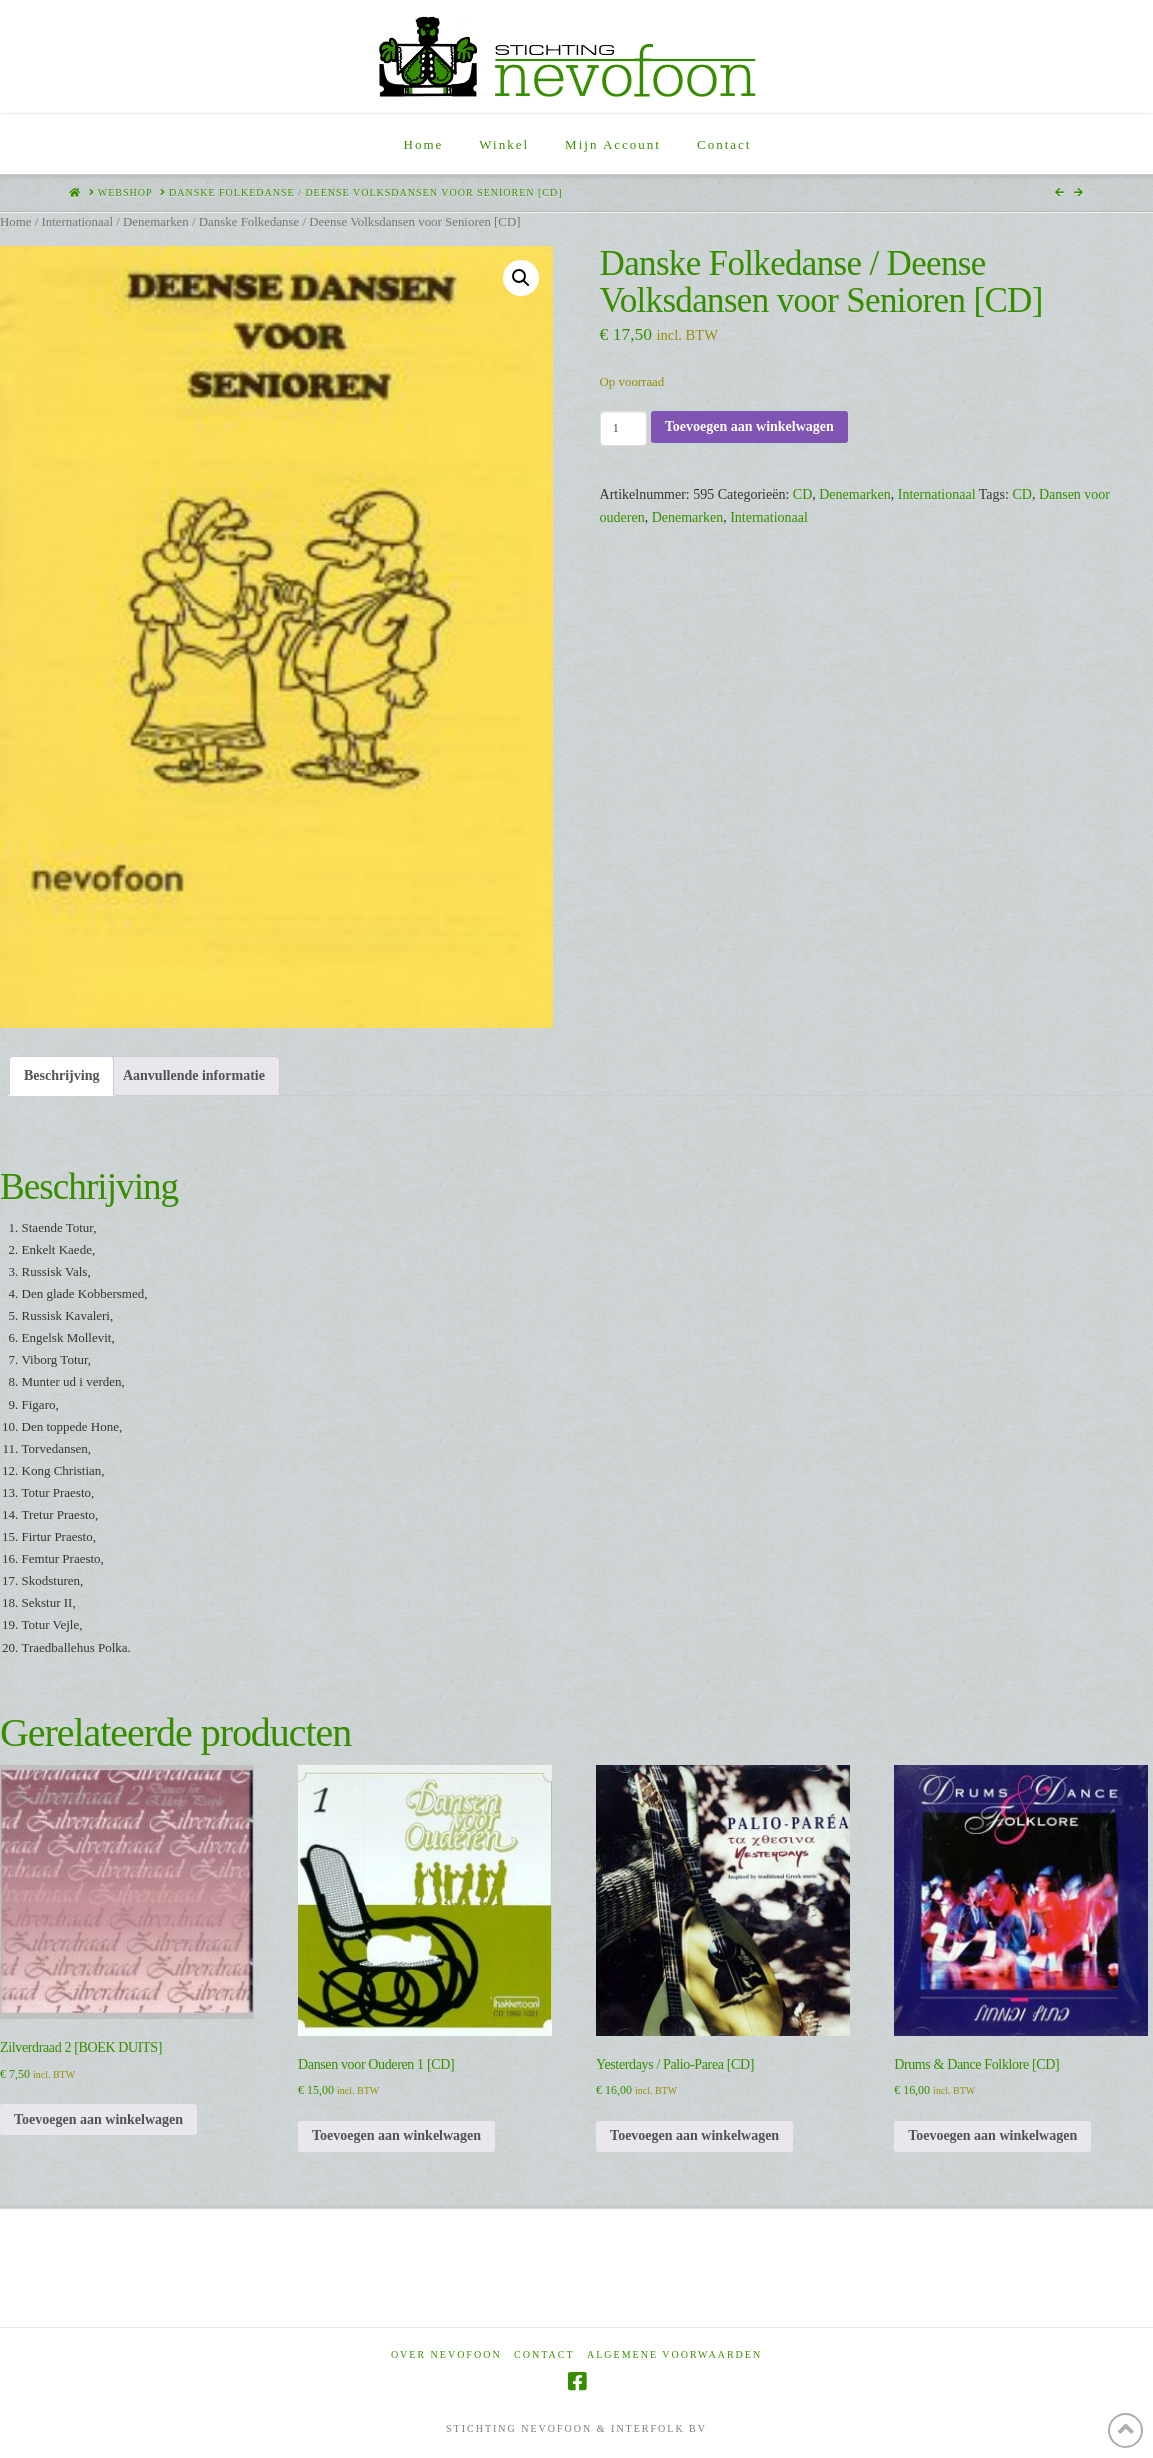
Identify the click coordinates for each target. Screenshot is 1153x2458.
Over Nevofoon (446, 2354)
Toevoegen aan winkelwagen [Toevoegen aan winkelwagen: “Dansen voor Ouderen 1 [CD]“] (396, 2135)
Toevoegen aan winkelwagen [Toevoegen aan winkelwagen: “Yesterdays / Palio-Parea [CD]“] (694, 2135)
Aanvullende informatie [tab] (194, 1075)
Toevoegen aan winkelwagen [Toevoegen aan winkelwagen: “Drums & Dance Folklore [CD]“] (992, 2135)
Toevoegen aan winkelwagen (749, 426)
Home (15, 222)
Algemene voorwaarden (674, 2354)
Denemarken (156, 222)
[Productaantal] (623, 428)
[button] (521, 278)
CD (802, 494)
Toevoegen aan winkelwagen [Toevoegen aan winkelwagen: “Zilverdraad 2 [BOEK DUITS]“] (98, 2119)
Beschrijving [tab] (61, 1075)
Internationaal (77, 222)
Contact (544, 2354)
